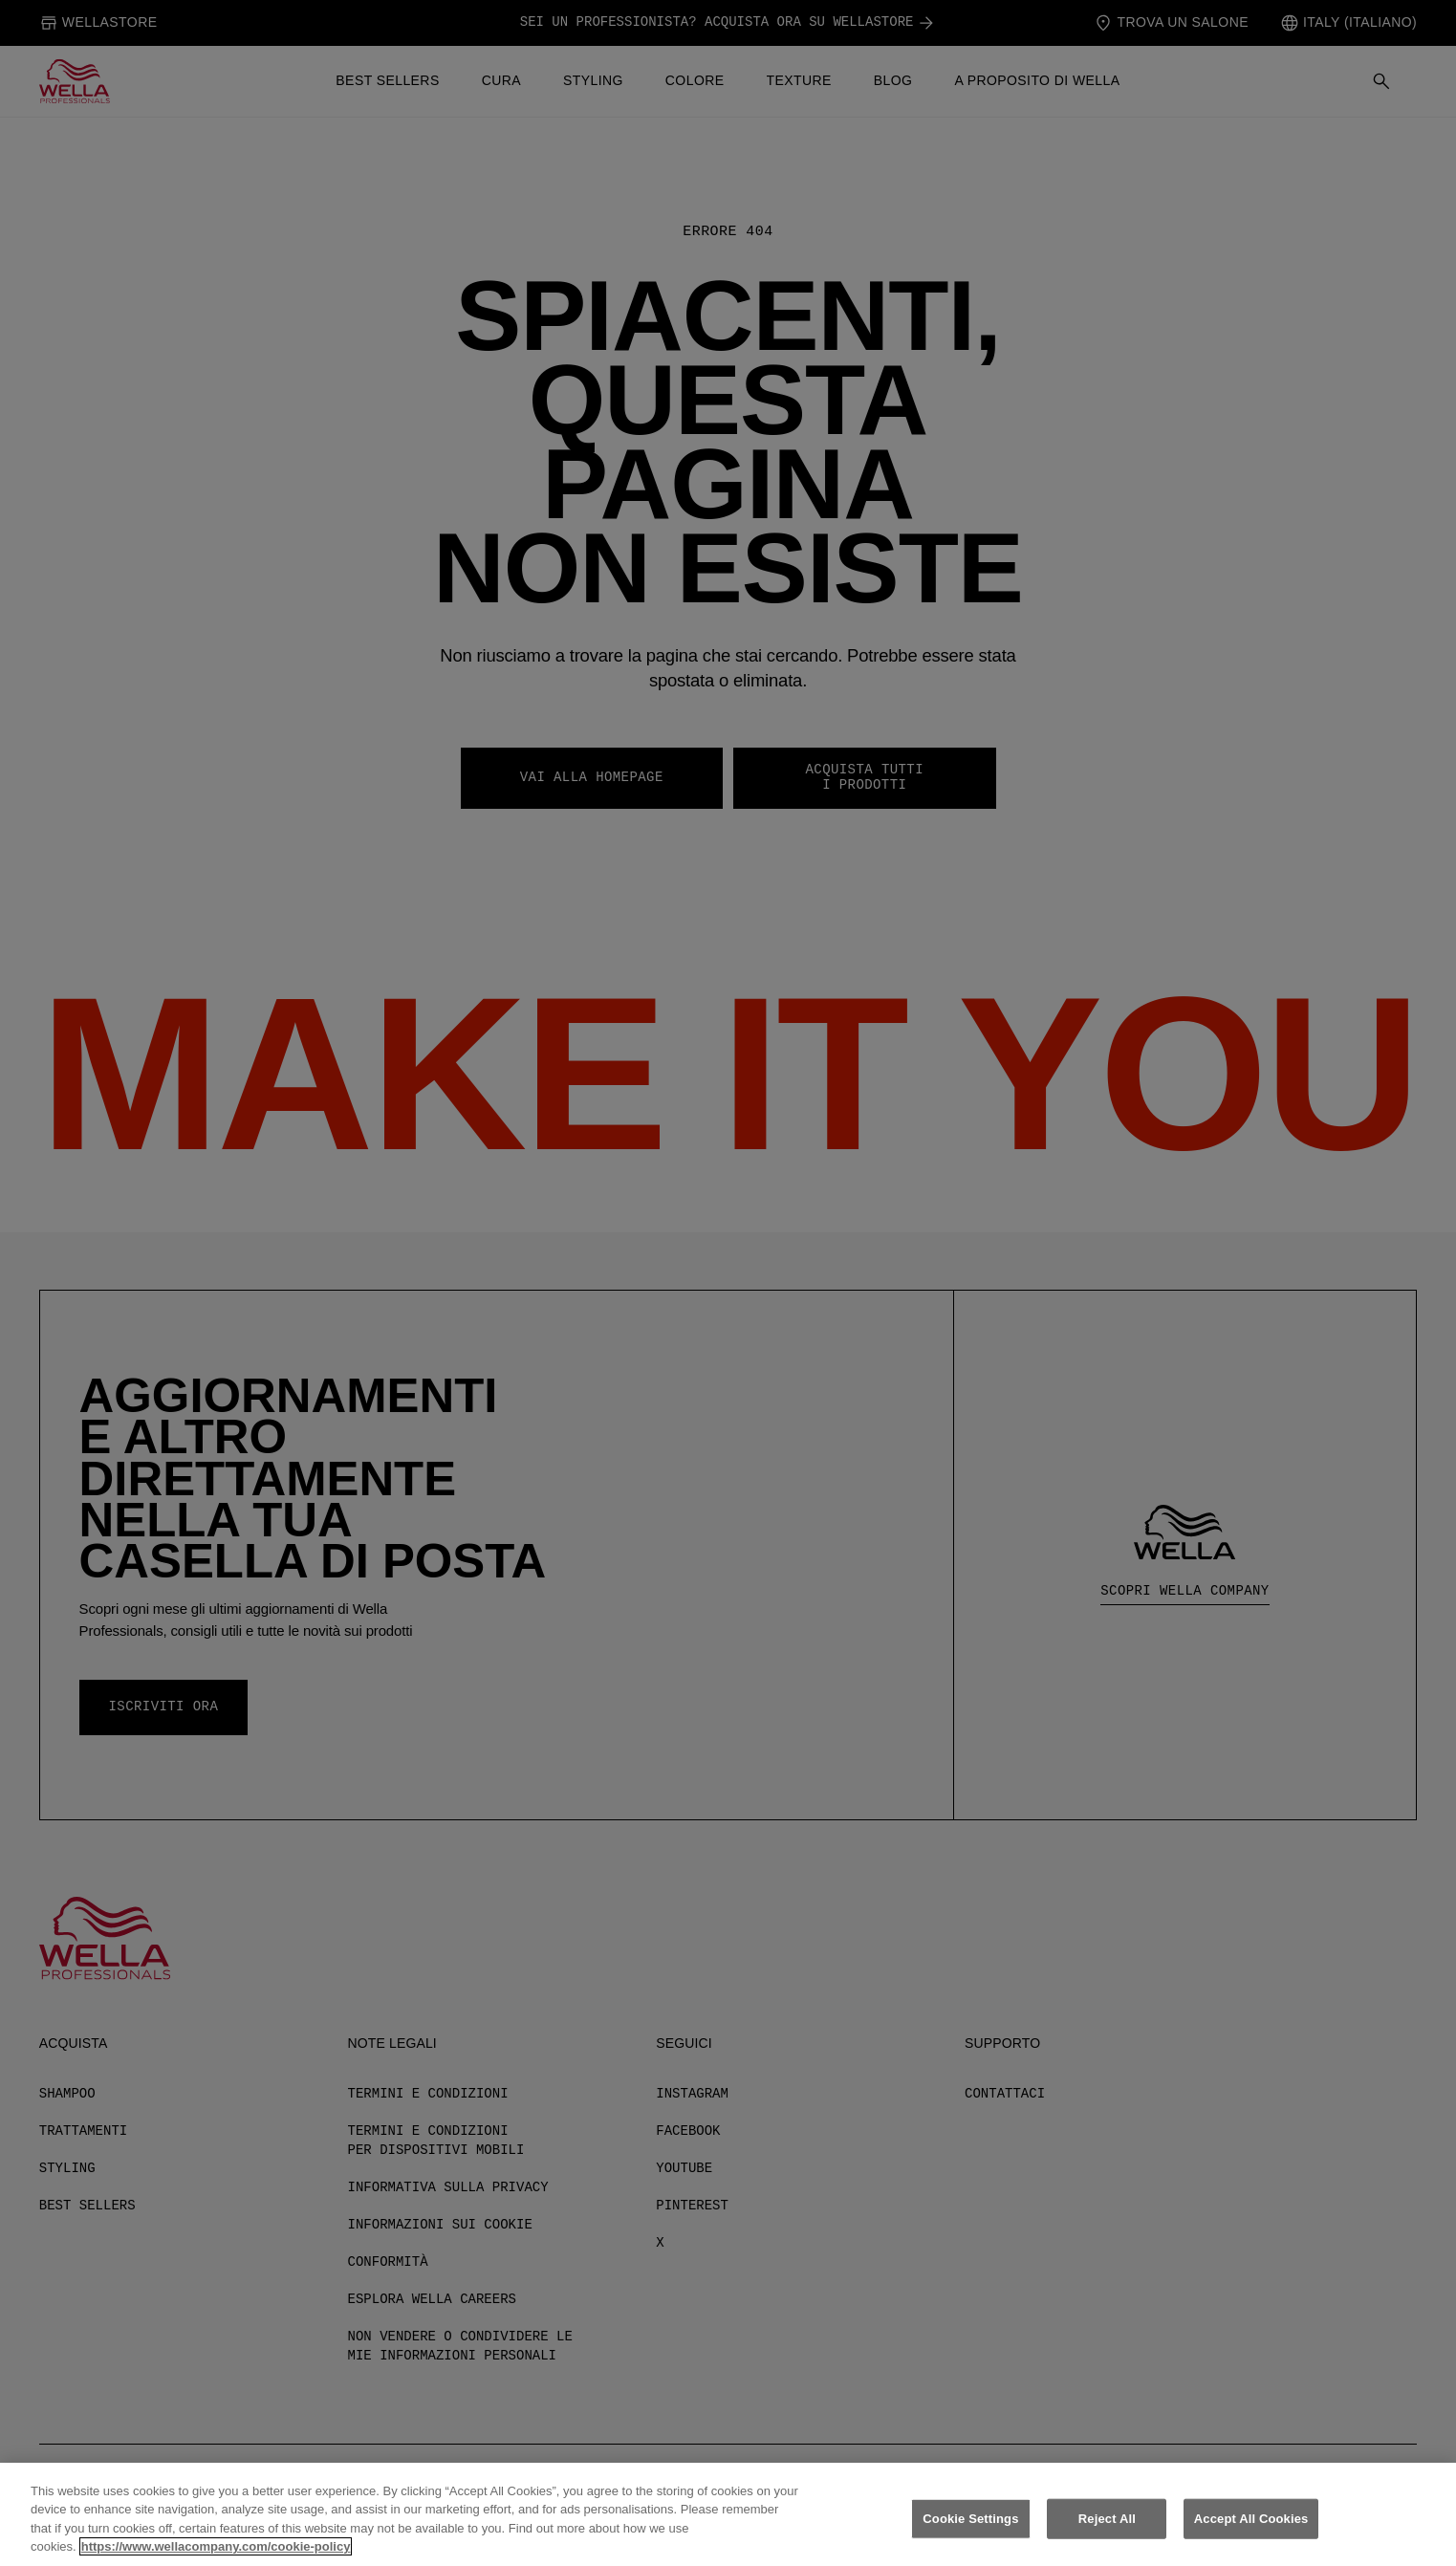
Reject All (1107, 2529)
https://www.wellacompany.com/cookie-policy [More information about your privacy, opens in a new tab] (216, 2558)
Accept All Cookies (1251, 2529)
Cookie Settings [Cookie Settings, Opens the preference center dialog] (970, 2529)
